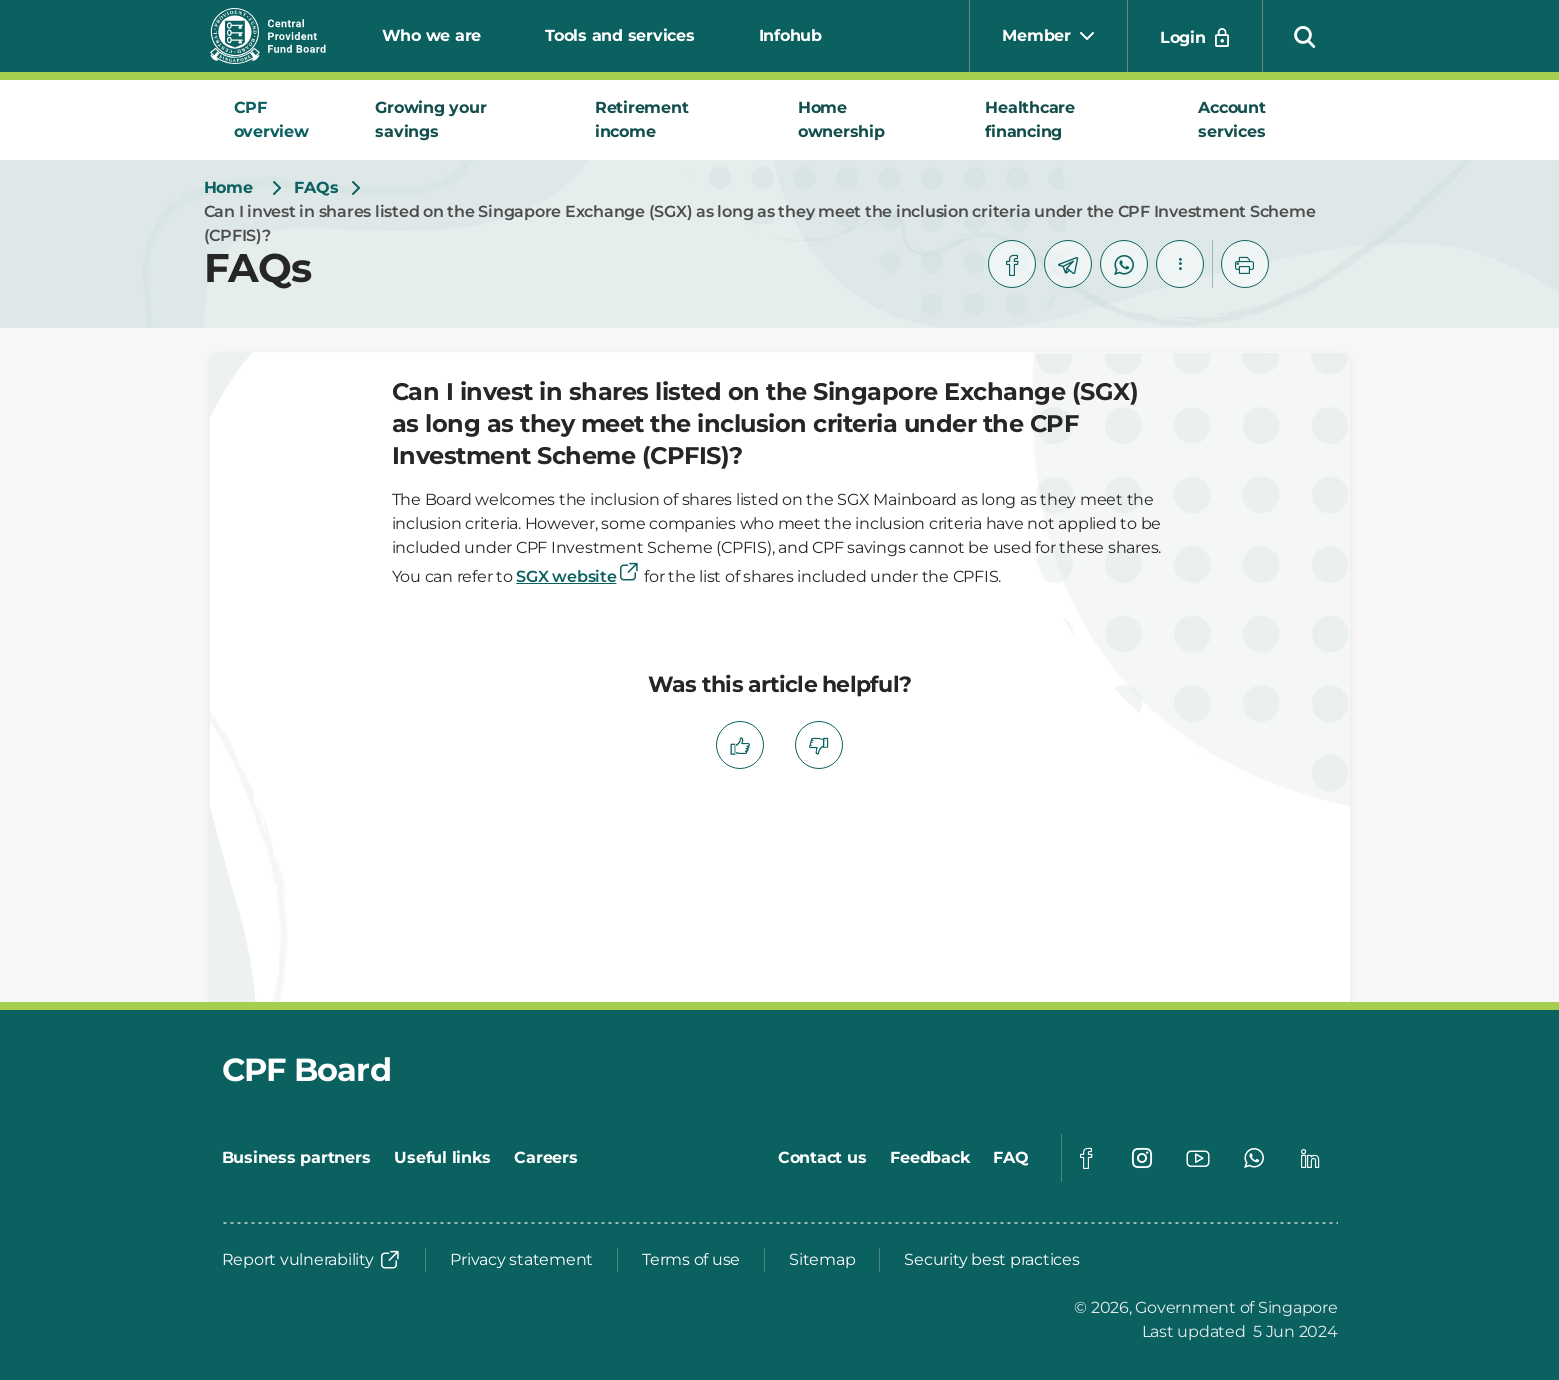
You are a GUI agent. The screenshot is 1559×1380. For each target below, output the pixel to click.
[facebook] (1012, 264)
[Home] (228, 188)
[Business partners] (296, 1158)
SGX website (578, 576)
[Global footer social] (1086, 1158)
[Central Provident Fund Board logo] (280, 36)
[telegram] (1068, 264)
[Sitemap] (822, 1260)
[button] (1305, 36)
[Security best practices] (991, 1260)
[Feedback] (929, 1158)
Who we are (432, 35)
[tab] (281, 120)
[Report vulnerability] (312, 1260)
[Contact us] (822, 1158)
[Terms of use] (691, 1260)
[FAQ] (1010, 1158)
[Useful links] (442, 1158)
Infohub (790, 35)
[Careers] (545, 1158)
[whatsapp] (1124, 264)
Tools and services (620, 35)
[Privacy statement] (521, 1260)
